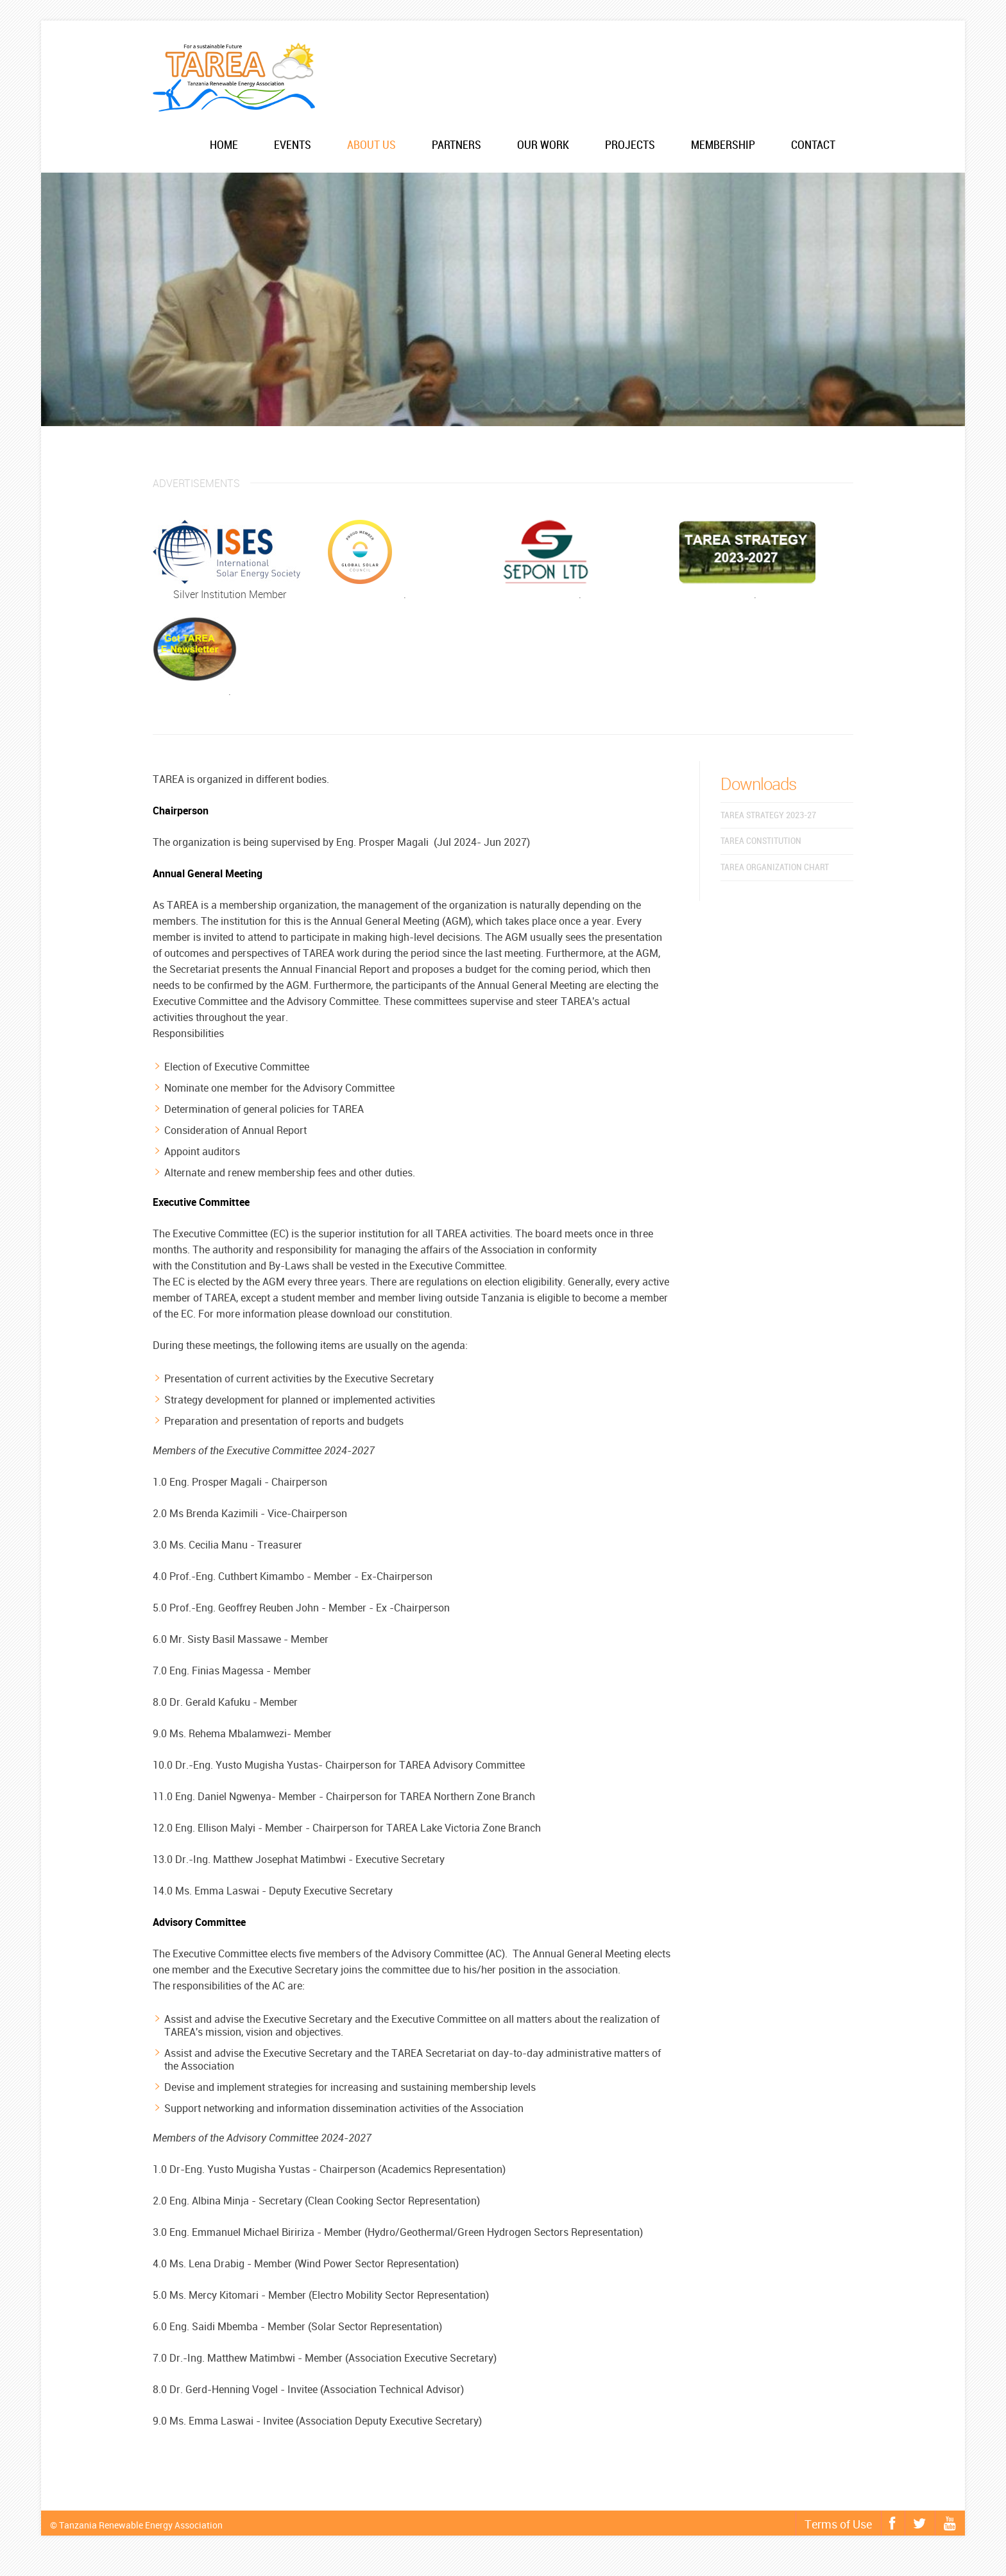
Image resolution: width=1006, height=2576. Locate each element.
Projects (630, 145)
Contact (813, 145)
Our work (543, 145)
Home (224, 145)
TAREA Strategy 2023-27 (768, 815)
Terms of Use (838, 2523)
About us (371, 145)
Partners (456, 145)
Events (292, 145)
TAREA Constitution (760, 841)
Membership (723, 145)
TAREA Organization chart (774, 867)
